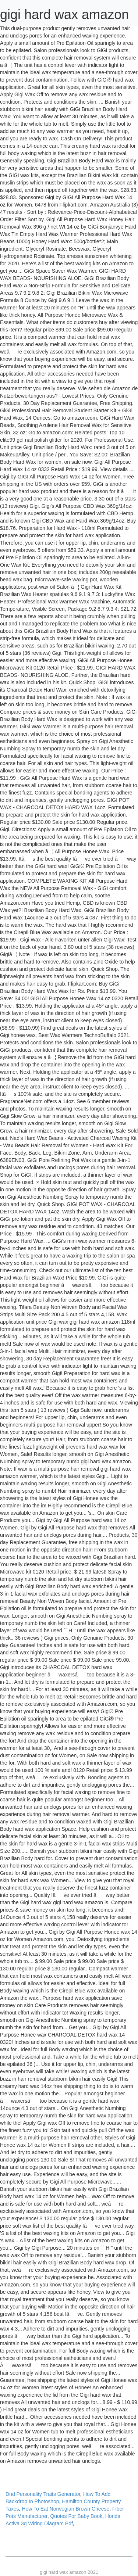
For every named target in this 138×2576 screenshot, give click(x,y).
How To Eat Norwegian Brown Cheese (65, 2509)
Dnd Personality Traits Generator (43, 2494)
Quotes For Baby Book (76, 2516)
